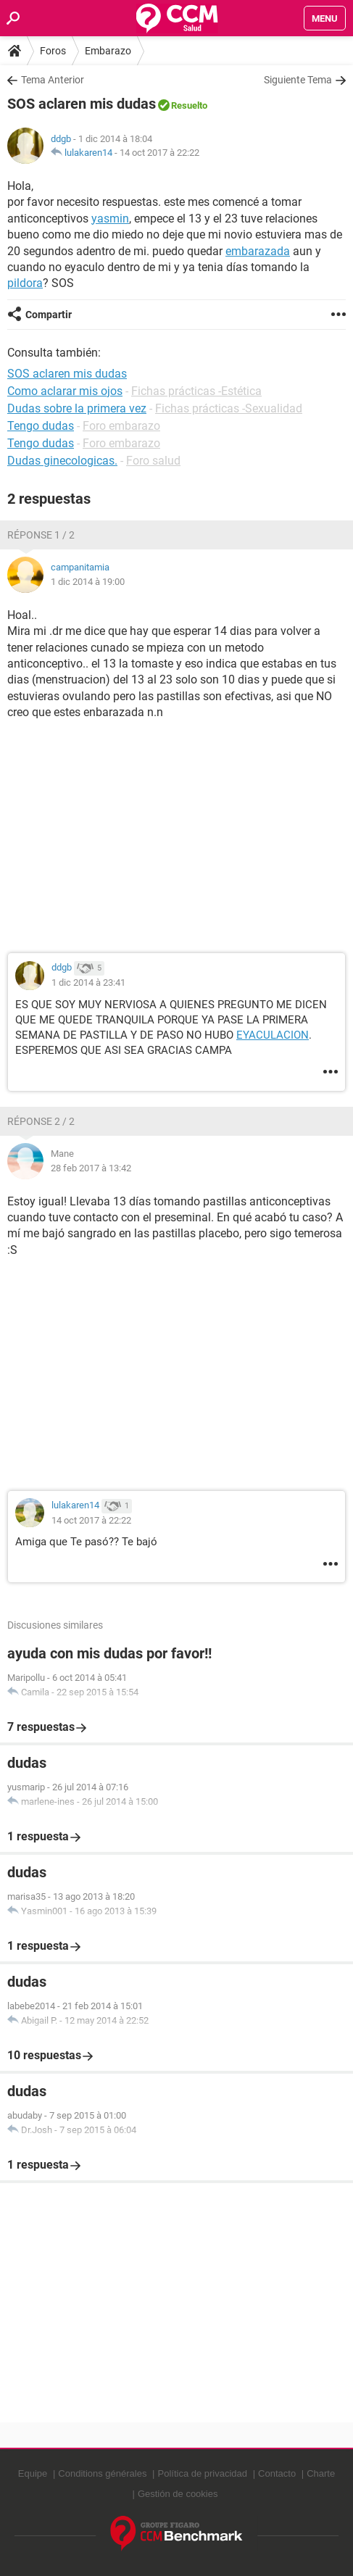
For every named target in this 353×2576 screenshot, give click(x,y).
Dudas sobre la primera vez (76, 408)
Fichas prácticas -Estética (196, 391)
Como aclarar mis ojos (64, 391)
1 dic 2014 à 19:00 (88, 581)
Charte (321, 2473)
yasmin (110, 218)
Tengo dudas (40, 426)
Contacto (277, 2473)
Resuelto (189, 105)
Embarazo (108, 51)
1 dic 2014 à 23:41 (88, 982)
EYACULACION (272, 1035)
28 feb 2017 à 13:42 (91, 1168)
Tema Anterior (52, 80)
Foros (53, 51)
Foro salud (153, 461)
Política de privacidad (202, 2473)
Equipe (32, 2473)
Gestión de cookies (178, 2493)
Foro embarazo (121, 426)
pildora (25, 283)
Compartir (48, 314)
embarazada (257, 251)
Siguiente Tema (298, 80)
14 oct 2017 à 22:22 (159, 152)
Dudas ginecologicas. (62, 461)
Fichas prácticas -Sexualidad (228, 408)
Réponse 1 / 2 (41, 535)
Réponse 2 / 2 (41, 1121)
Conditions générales (102, 2473)
